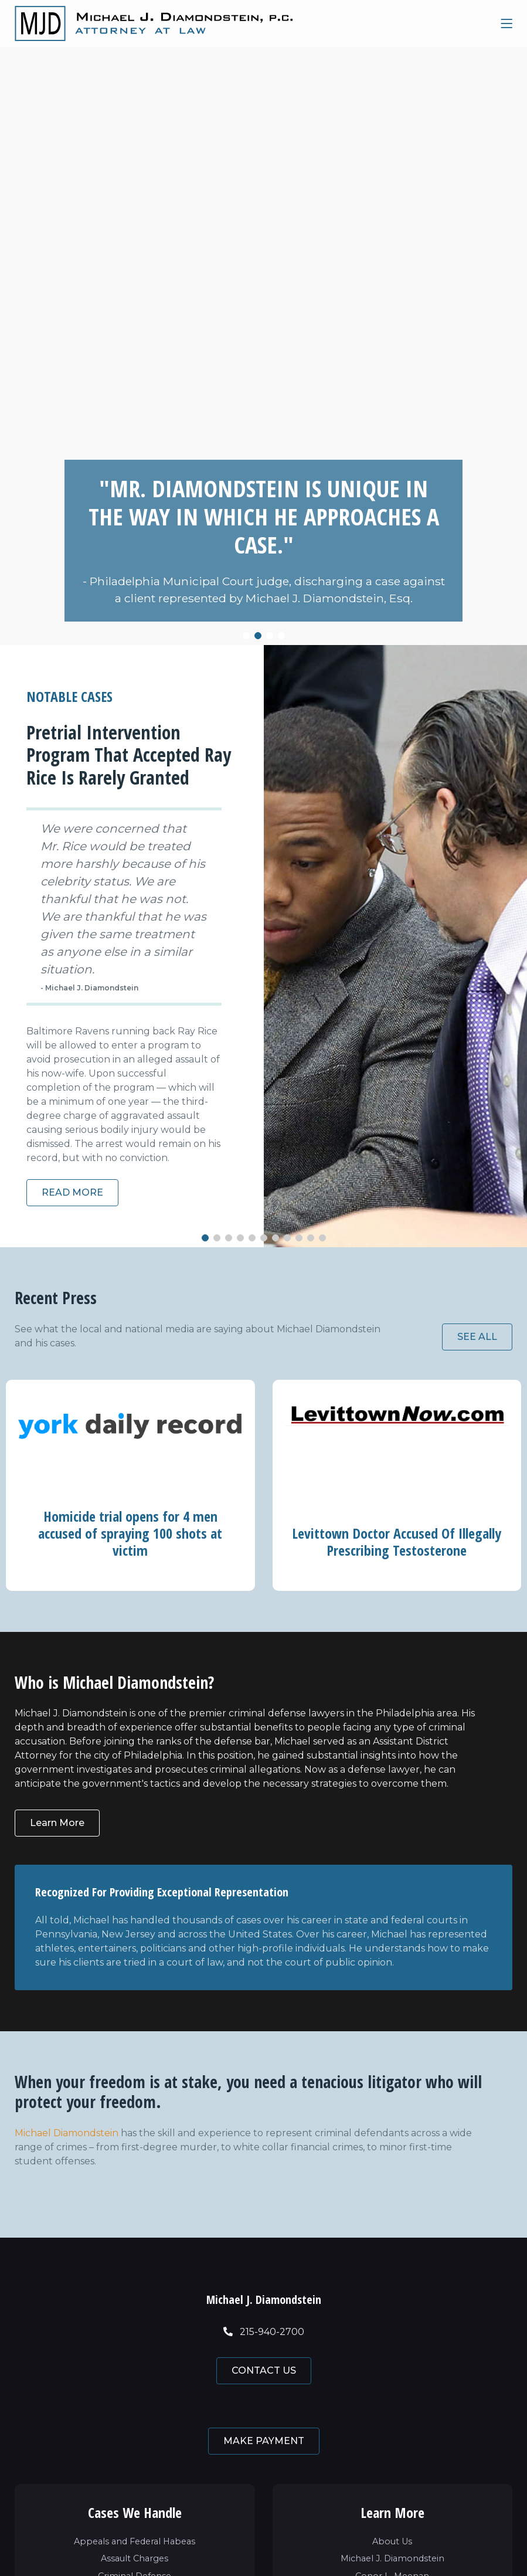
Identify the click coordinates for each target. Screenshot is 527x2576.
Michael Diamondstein (66, 2133)
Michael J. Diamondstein (392, 2558)
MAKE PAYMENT (263, 2440)
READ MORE (72, 1192)
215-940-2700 (263, 2331)
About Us (392, 2541)
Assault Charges (134, 2558)
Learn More (57, 1828)
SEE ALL (477, 1336)
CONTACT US (264, 2370)
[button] (246, 635)
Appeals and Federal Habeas (134, 2541)
